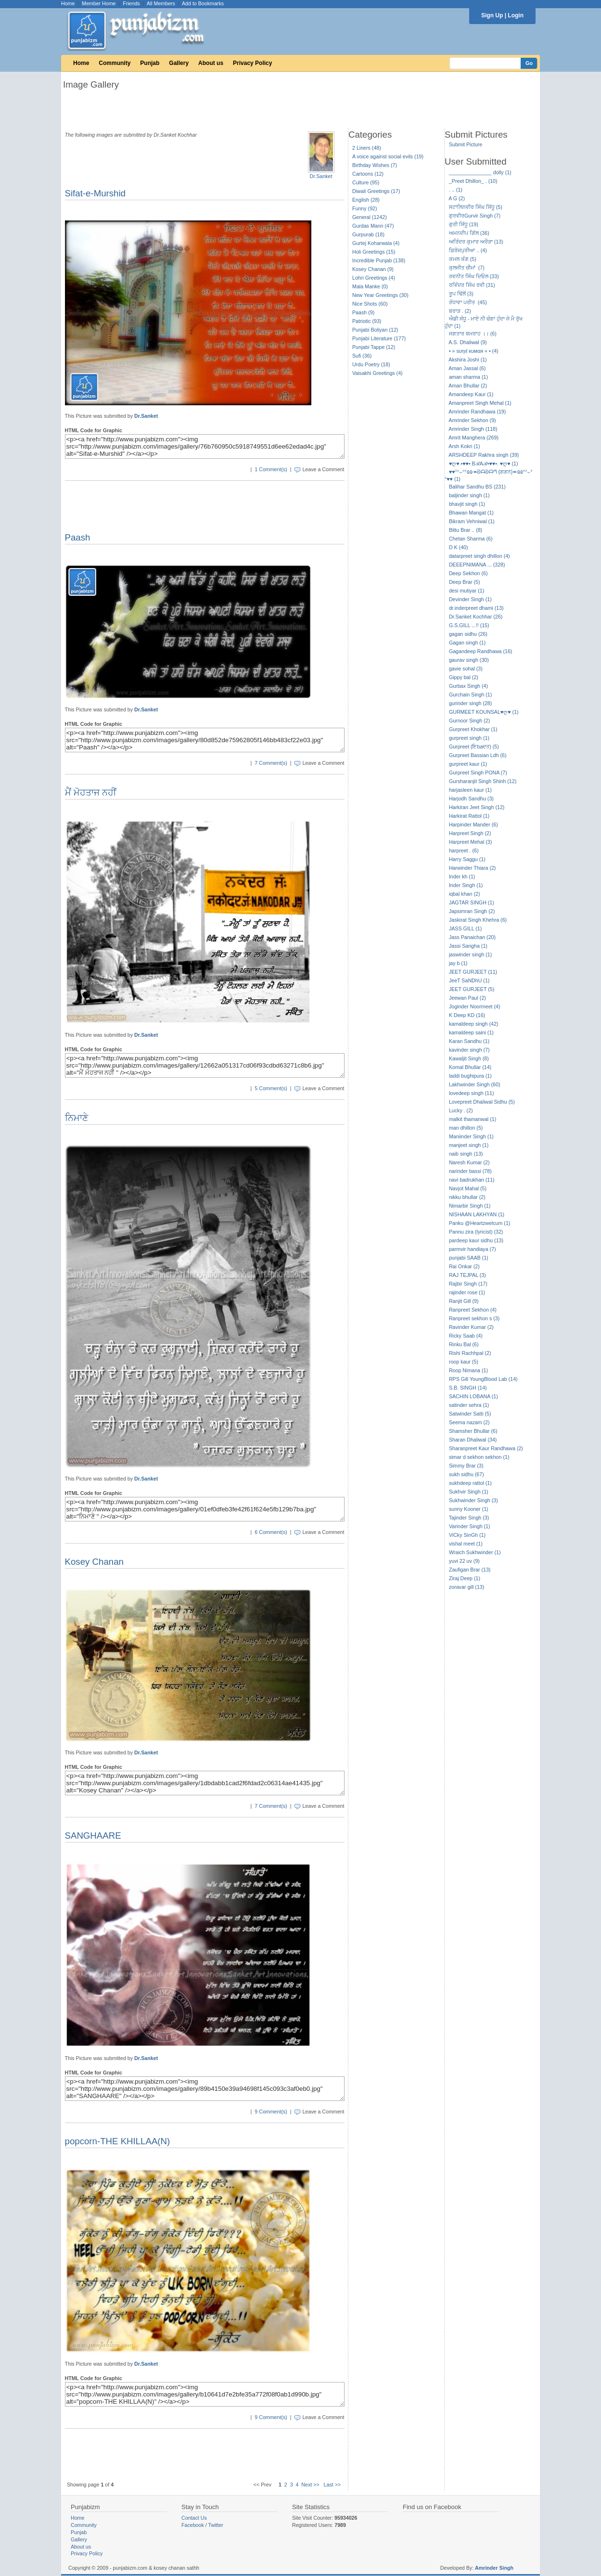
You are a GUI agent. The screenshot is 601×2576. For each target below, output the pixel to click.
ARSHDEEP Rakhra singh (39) (483, 455)
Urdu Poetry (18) (371, 364)
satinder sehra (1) (469, 1405)
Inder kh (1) (462, 876)
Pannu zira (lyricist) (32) (476, 1232)
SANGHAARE (93, 1835)
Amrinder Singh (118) (472, 429)
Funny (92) (364, 208)
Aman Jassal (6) (467, 368)
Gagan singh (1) (467, 642)
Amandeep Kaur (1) (470, 394)
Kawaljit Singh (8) (469, 1058)
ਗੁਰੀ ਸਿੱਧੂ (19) (463, 224)
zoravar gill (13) (466, 1587)
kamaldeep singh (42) (473, 1024)
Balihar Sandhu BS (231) (477, 486)
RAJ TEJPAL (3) (467, 1275)
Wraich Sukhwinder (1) (475, 1552)
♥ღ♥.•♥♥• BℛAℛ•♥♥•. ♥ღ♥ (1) (483, 463)
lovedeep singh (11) (471, 1093)
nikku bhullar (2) (467, 1197)
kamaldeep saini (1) (471, 1032)
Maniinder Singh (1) (471, 1136)
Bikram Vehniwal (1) (472, 521)
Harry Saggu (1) (467, 859)
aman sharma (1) (468, 377)
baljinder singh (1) (469, 495)
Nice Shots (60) (369, 304)
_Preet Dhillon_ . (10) (473, 181)
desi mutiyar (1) (466, 590)
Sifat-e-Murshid (95, 193)
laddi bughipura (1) (470, 1076)
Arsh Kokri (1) (464, 446)
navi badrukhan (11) (472, 1180)
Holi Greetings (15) (373, 252)
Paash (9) (363, 312)
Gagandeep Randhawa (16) (480, 651)
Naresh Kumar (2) (469, 1162)
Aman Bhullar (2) (467, 385)
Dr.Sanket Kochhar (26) (475, 616)
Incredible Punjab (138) (378, 260)
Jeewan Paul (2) (467, 998)
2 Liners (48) (366, 148)
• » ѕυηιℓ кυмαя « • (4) (474, 351)
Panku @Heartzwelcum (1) (480, 1223)
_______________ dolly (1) (480, 172)
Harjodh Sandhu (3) (471, 798)
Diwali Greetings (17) (376, 191)
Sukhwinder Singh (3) (473, 1500)
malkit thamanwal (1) (472, 1119)
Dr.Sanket (321, 176)
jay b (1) (458, 963)
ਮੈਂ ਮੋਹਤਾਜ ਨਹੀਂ (90, 792)
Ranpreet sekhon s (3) (474, 1318)
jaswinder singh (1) (470, 954)
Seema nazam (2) (469, 1422)
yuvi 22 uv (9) (464, 1561)
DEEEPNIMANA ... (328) (477, 564)
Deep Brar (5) (464, 582)
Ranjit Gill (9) (464, 1301)
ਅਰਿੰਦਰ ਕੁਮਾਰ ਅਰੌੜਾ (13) (476, 242)
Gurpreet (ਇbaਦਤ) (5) (474, 746)
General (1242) (369, 217)
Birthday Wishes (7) (374, 165)
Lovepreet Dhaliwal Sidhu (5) (482, 1102)
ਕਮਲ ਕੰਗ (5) (462, 259)
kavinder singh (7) (469, 1050)
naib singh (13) (466, 1154)
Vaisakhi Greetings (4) (377, 373)
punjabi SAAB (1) (468, 1258)
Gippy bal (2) (463, 677)
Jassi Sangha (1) (468, 946)
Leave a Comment (323, 469)
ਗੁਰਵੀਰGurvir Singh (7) (474, 216)
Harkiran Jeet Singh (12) (477, 807)
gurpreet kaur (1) (468, 764)
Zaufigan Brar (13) (469, 1569)
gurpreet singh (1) (469, 738)
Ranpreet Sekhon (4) (473, 1310)
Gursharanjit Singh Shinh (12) (482, 781)
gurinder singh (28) (470, 703)
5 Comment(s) (271, 1088)
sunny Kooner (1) (468, 1509)
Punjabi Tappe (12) (373, 347)
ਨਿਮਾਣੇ (76, 1118)
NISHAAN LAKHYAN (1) (476, 1214)
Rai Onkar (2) (464, 1266)
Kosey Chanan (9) (373, 269)
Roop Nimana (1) (468, 1370)
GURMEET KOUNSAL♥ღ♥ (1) (484, 712)
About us (210, 63)
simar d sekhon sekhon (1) (479, 1457)
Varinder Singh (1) (469, 1526)
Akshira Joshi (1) (467, 359)
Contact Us (194, 2518)
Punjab (149, 63)
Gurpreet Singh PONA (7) (478, 772)
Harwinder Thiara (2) (472, 868)
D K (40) (458, 547)
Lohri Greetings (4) (373, 278)
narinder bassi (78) (470, 1171)
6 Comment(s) (271, 1532)
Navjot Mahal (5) (467, 1188)
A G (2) (456, 198)
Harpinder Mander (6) (473, 824)
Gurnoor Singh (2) (469, 720)
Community (114, 63)
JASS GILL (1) (465, 928)
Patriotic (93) (366, 321)
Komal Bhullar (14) (470, 1067)
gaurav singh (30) (469, 660)
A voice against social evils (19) (387, 156)
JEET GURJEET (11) (473, 972)
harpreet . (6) (464, 850)
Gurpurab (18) (368, 234)
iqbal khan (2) (464, 894)
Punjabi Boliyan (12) (375, 330)
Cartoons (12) (368, 174)
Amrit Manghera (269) (473, 437)
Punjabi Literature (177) (379, 338)
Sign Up (492, 15)
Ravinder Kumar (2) (471, 1327)
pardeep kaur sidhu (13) (476, 1240)
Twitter (215, 2525)
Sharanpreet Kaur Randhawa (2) (486, 1448)
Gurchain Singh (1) (470, 694)
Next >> (310, 2484)
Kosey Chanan (94, 1562)
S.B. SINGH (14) (468, 1388)
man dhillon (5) (466, 1128)
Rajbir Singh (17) (468, 1284)
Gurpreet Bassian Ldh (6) (478, 755)
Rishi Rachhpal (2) (470, 1353)
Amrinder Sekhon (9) (472, 420)
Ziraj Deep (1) (464, 1578)
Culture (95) (365, 182)
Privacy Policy (252, 63)
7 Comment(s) (271, 763)
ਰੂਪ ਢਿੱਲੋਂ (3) (461, 293)
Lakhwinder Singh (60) (474, 1084)
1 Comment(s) (271, 469)
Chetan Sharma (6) (471, 538)
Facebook (192, 2525)
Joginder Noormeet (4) (474, 1006)
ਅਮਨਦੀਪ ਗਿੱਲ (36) (469, 233)
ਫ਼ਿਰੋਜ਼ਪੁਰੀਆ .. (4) (468, 250)
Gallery (179, 63)
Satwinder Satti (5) (470, 1414)
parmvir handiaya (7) (472, 1249)
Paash (77, 537)
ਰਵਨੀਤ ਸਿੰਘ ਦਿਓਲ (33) (474, 276)
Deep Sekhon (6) (468, 573)
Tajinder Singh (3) (469, 1517)
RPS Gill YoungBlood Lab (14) (483, 1379)
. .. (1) (455, 190)
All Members (161, 3)
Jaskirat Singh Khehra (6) (478, 920)
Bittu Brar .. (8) (465, 530)
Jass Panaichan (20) (472, 937)
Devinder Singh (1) (470, 599)
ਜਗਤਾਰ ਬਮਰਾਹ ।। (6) (473, 333)
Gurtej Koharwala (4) (375, 243)
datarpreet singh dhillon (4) (479, 556)
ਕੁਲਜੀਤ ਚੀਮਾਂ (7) (467, 267)
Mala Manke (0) (370, 286)
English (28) (366, 200)
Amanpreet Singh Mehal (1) (479, 403)
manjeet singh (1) (468, 1145)
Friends (131, 3)
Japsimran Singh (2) (472, 911)
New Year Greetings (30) (380, 295)
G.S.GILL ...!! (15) (469, 625)
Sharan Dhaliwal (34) (473, 1440)
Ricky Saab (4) (466, 1336)
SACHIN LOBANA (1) (473, 1396)
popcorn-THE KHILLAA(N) (117, 2141)
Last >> (332, 2484)
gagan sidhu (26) (468, 634)
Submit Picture (465, 144)
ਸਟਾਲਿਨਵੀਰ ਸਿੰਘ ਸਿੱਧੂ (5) (475, 207)
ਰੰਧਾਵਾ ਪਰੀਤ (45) (468, 302)
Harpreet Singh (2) (470, 833)
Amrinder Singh (494, 2568)
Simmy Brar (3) (466, 1465)
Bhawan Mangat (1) (471, 512)
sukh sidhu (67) (466, 1474)
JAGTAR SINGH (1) (471, 902)
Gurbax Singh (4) (468, 686)
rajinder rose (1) (467, 1292)
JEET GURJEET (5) (471, 989)
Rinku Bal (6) (464, 1344)
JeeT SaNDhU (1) (469, 980)
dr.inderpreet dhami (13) (476, 608)
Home (68, 3)
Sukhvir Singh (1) (468, 1491)
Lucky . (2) (461, 1110)
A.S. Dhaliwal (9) (467, 342)
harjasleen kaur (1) (470, 790)
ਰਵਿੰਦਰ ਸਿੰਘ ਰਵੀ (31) (472, 285)
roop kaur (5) (463, 1362)
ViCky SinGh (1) (467, 1535)
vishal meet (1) (466, 1543)
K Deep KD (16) (467, 1015)
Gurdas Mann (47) (373, 226)
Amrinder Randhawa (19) (477, 411)
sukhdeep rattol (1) (470, 1483)
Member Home (98, 3)
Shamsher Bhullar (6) (473, 1431)
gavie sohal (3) (466, 668)
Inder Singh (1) (466, 885)
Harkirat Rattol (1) (469, 816)
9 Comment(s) (271, 2111)
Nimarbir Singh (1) (469, 1206)
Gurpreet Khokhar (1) (473, 729)
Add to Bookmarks (203, 3)
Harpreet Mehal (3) (470, 842)
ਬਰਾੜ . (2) (460, 311)
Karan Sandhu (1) (469, 1041)
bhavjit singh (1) (467, 504)
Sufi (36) (361, 356)
